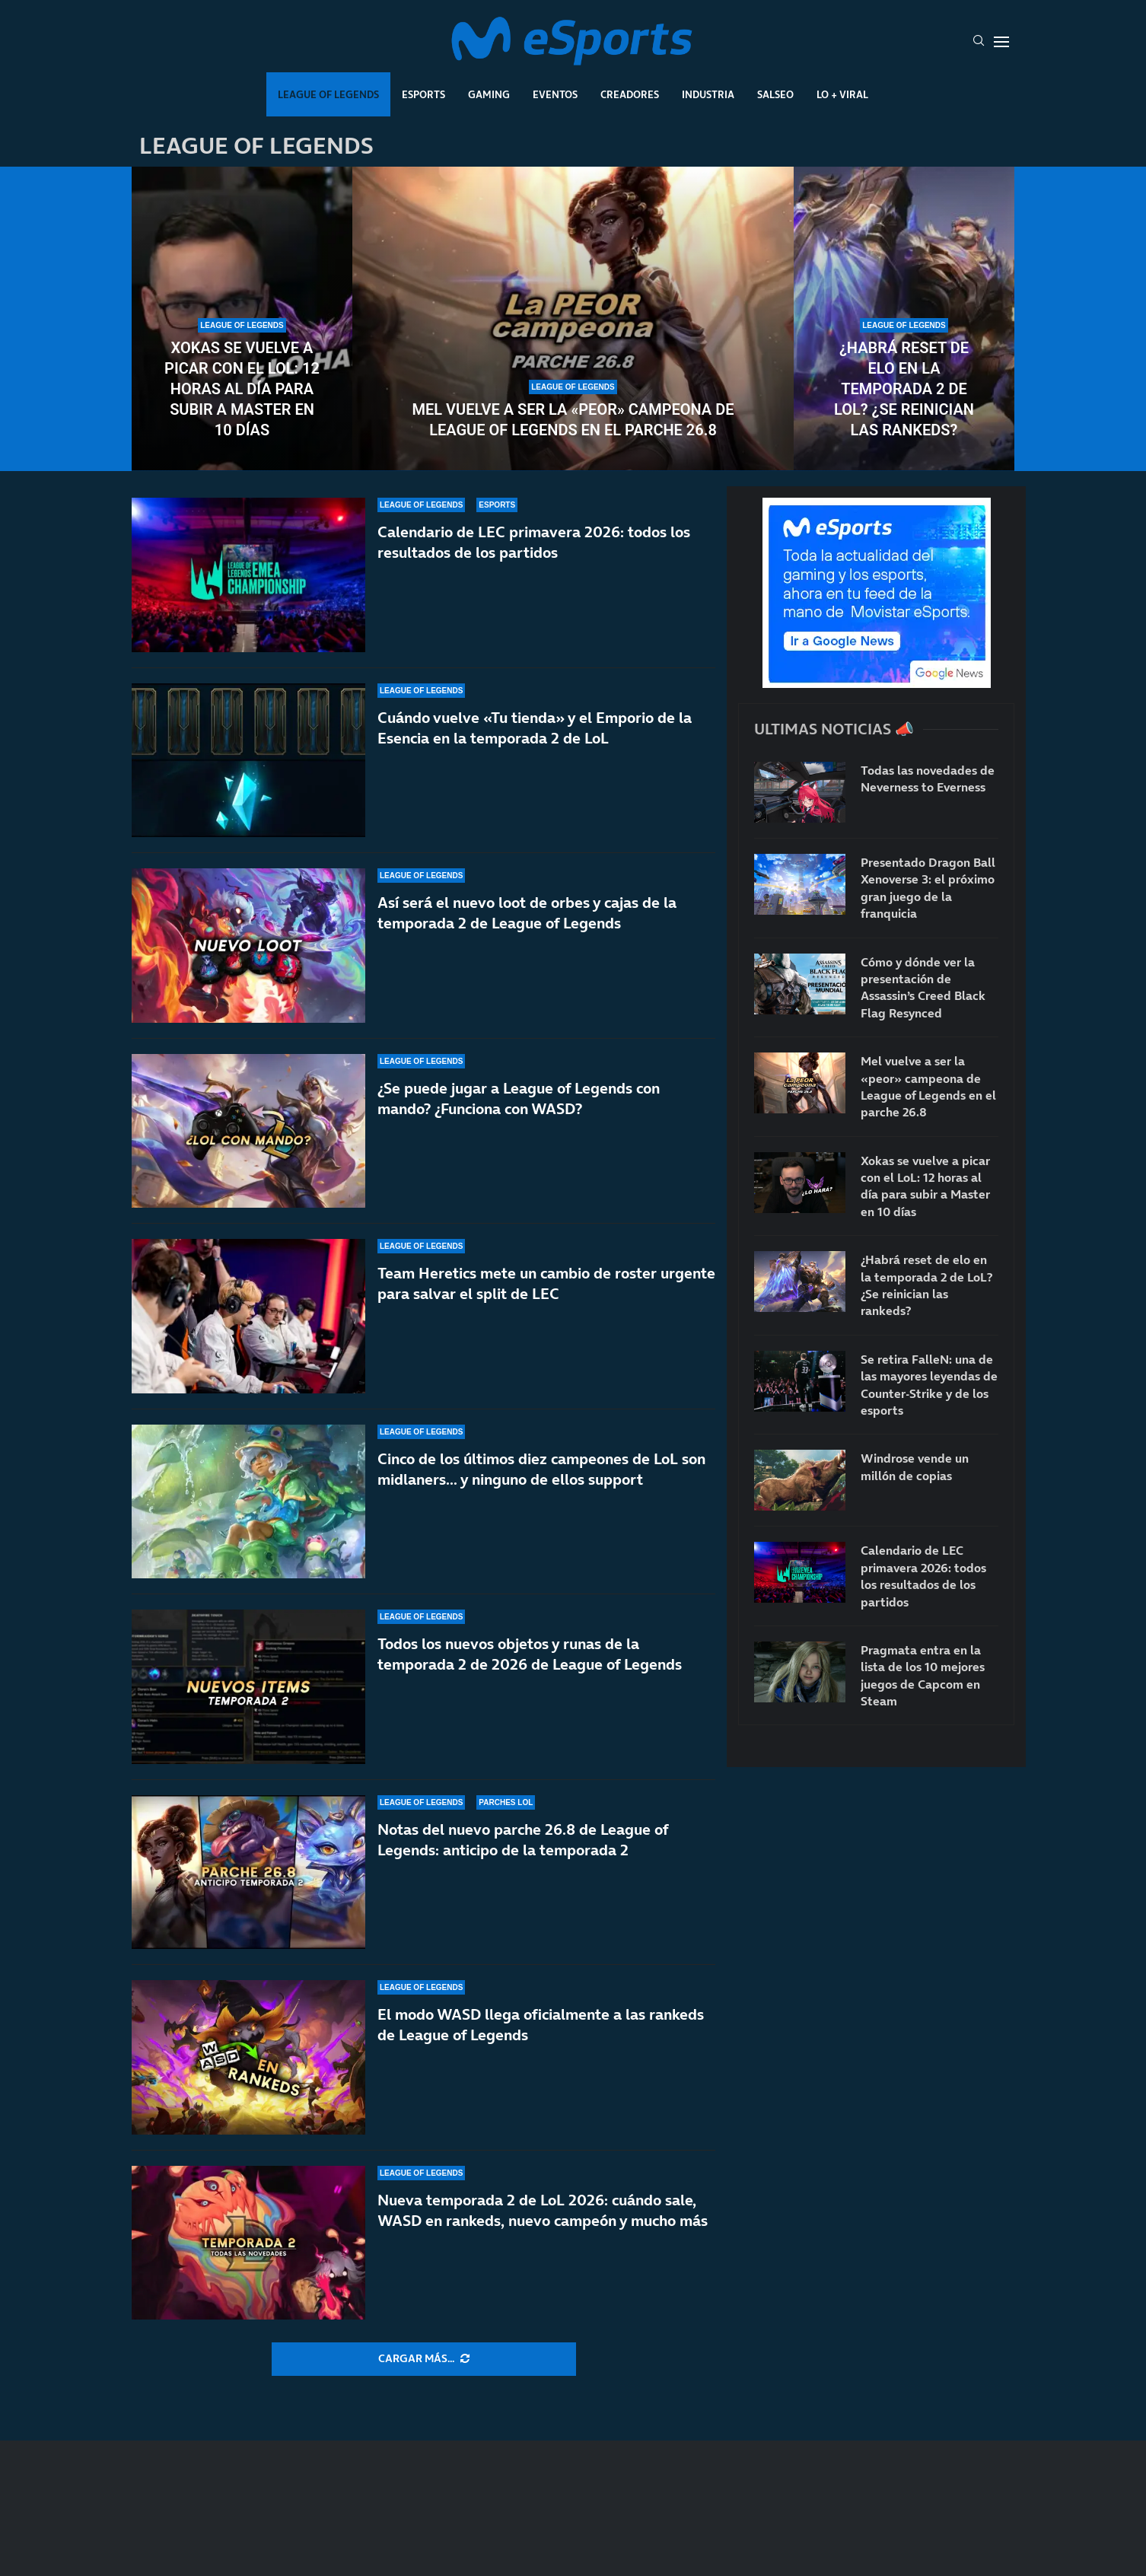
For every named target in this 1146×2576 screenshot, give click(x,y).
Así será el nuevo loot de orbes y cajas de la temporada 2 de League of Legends (526, 913)
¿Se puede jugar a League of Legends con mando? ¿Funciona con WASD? (518, 1098)
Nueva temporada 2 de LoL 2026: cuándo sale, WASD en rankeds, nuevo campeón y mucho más (542, 2210)
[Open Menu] (1001, 41)
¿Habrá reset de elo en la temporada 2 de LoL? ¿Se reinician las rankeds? (904, 389)
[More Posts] (424, 2359)
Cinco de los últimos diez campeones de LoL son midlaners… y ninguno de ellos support (541, 1469)
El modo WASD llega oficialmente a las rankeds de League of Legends (540, 2025)
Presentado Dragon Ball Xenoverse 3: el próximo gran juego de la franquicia (928, 888)
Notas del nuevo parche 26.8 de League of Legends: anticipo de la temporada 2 (522, 1840)
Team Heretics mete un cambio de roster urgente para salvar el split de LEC (546, 1283)
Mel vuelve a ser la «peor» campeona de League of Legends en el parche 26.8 (573, 419)
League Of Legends (328, 94)
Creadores (629, 94)
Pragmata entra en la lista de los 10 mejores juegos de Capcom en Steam (923, 1675)
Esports (423, 94)
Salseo (775, 94)
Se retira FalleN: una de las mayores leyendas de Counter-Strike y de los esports (929, 1385)
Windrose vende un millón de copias (915, 1466)
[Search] (978, 42)
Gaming (489, 94)
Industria (708, 94)
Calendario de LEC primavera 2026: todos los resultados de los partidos (533, 542)
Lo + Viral (842, 94)
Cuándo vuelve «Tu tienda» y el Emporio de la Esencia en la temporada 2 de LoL (534, 728)
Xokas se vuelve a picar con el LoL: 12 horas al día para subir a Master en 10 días (242, 389)
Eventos (555, 94)
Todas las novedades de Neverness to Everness (928, 778)
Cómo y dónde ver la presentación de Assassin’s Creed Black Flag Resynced (923, 987)
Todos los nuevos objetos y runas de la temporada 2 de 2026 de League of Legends (529, 1654)
